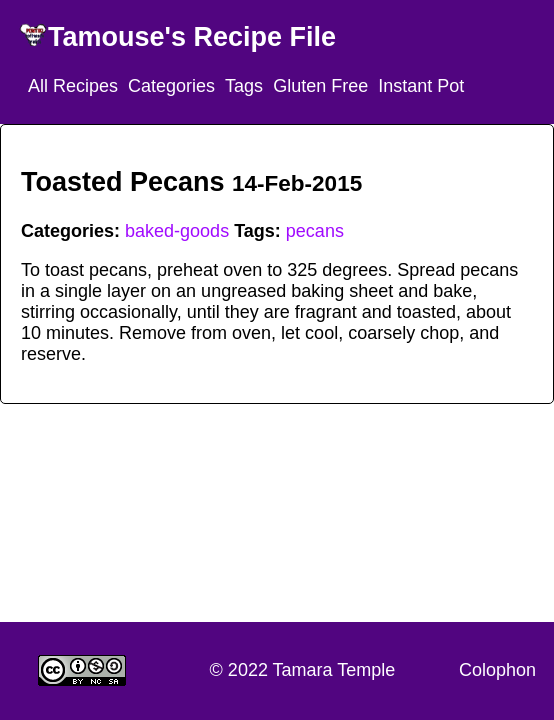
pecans (315, 231)
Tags (244, 86)
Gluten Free (320, 86)
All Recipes (73, 86)
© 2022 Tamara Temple (303, 670)
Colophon (497, 670)
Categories (171, 86)
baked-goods (177, 231)
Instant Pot (421, 86)
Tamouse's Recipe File (192, 37)
